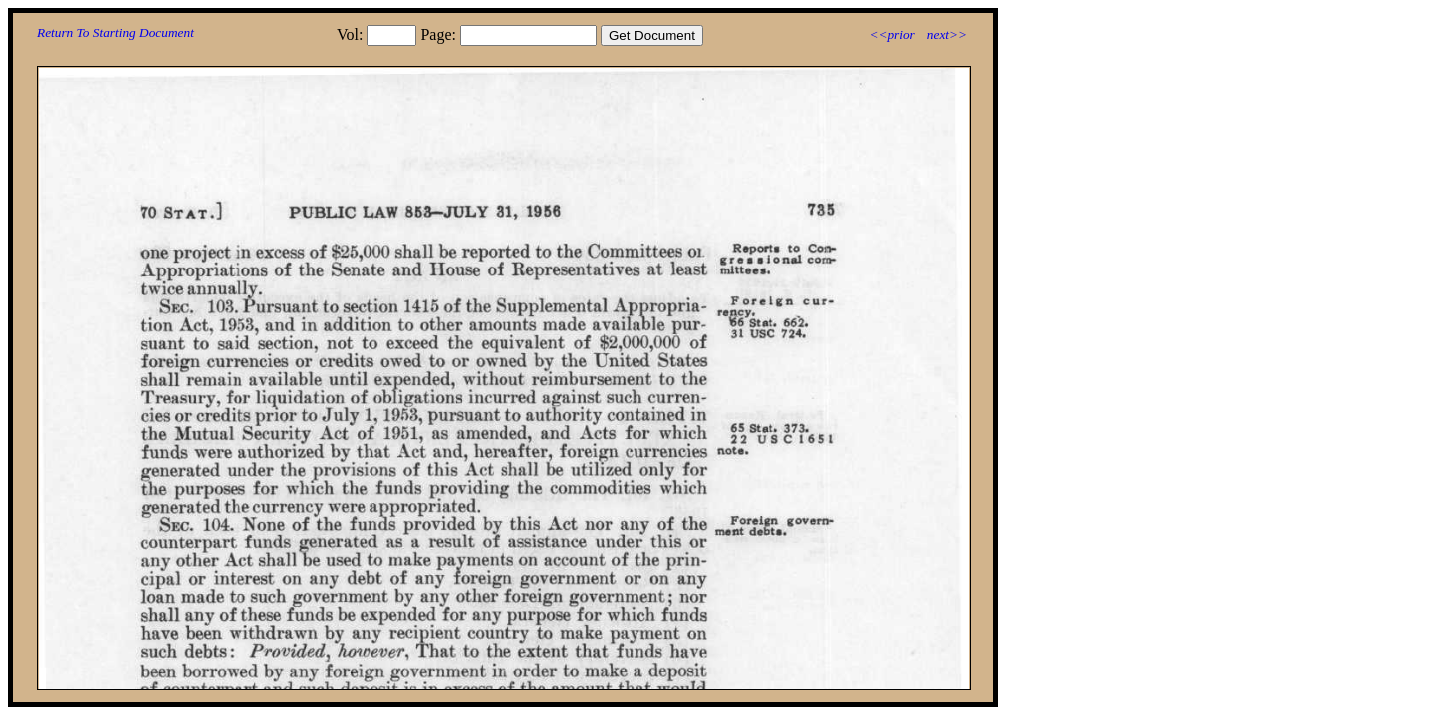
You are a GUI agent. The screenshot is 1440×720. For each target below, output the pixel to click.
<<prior (891, 34)
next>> (947, 34)
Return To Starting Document (115, 32)
